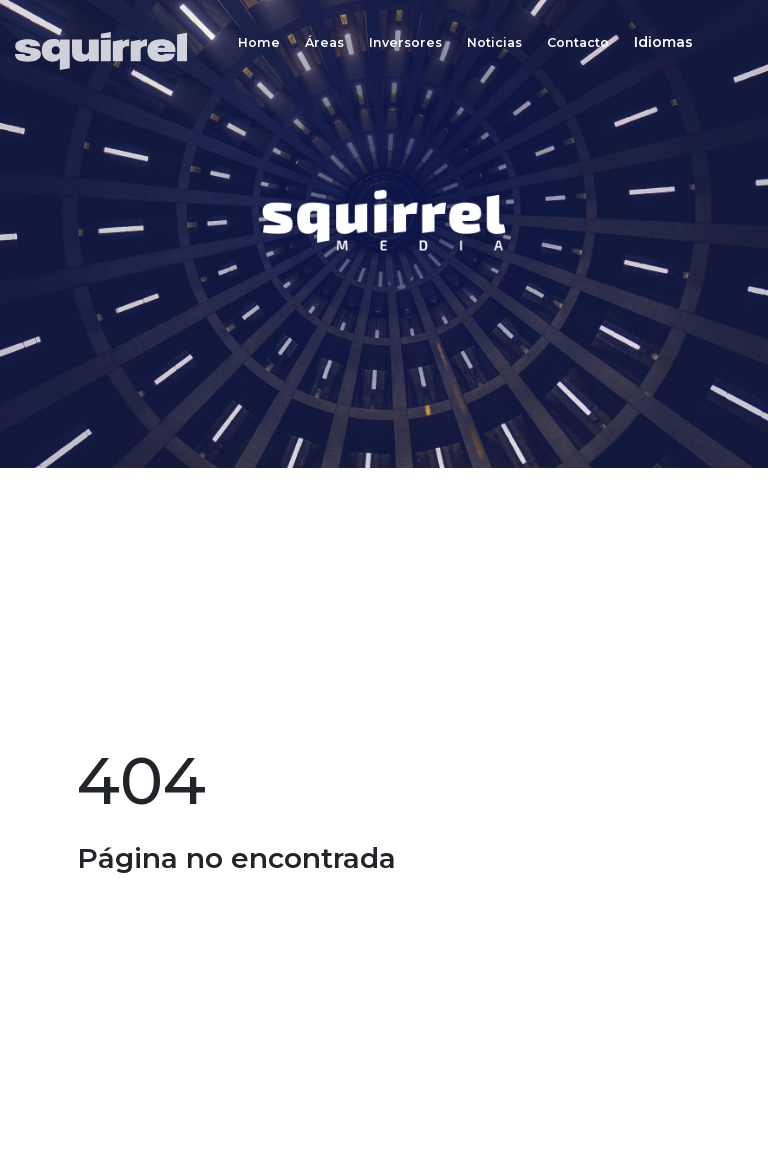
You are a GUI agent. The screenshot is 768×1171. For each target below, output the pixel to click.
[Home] (259, 42)
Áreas (324, 44)
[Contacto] (578, 42)
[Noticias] (494, 42)
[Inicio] (107, 51)
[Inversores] (405, 42)
